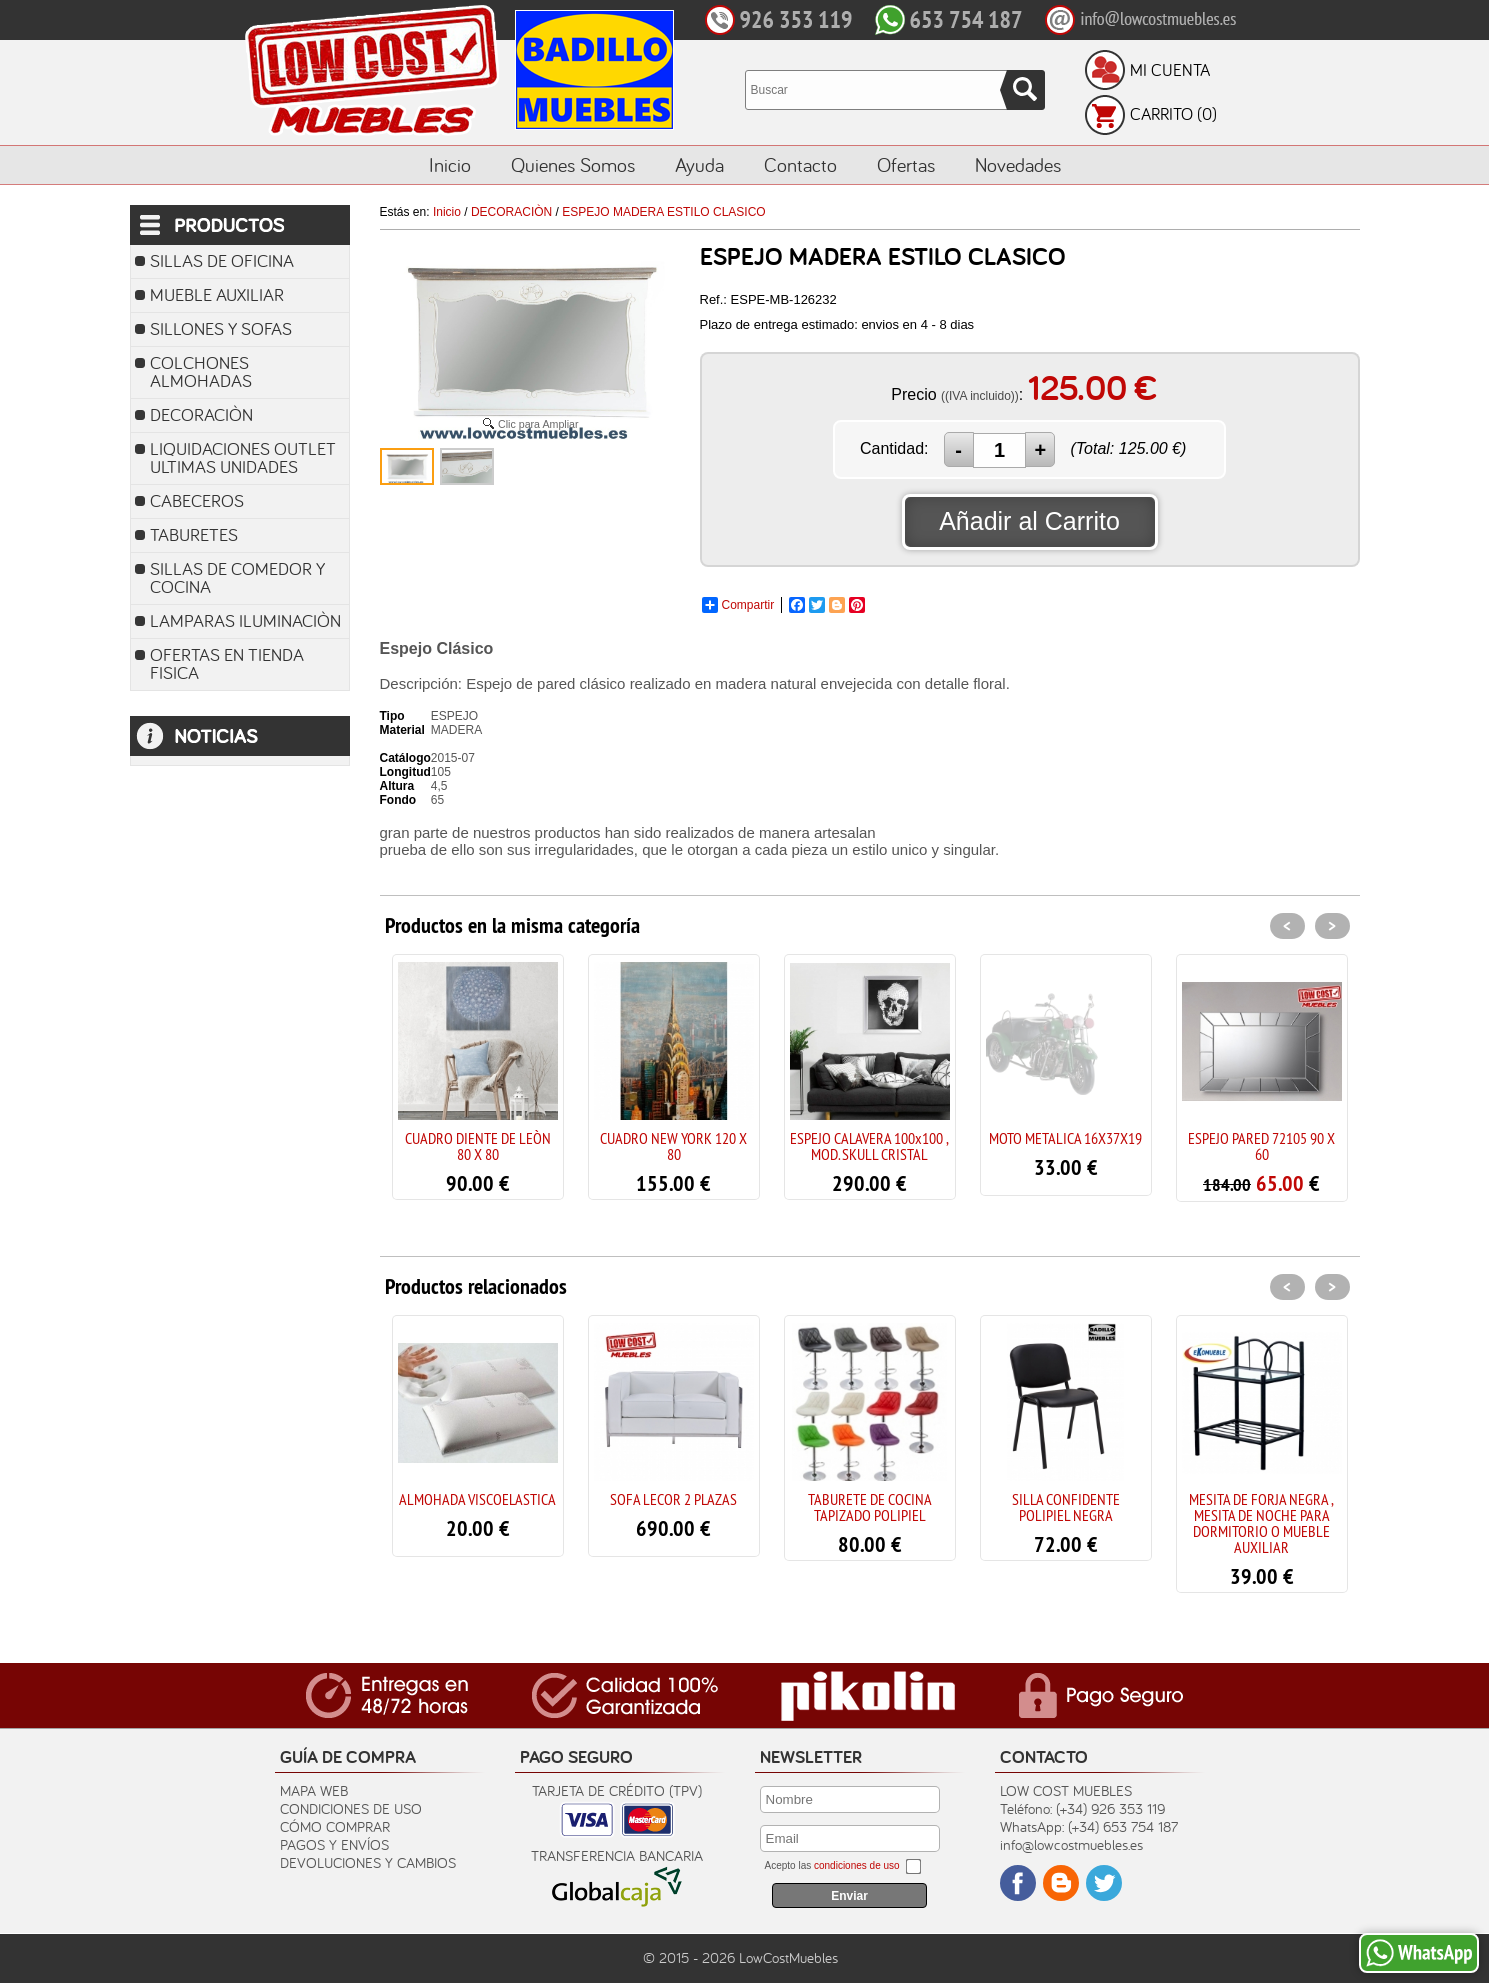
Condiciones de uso (351, 1808)
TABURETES (194, 534)
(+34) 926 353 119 (1110, 1808)
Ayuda (699, 164)
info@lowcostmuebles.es (1071, 1844)
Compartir (738, 605)
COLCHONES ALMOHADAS (201, 371)
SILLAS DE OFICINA (222, 260)
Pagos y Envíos (334, 1844)
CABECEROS (197, 500)
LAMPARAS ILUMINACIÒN (245, 620)
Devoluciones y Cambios (368, 1862)
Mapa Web (314, 1790)
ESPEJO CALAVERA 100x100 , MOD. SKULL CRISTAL (869, 1146)
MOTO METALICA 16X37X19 (1065, 1138)
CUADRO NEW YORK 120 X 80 (673, 1146)
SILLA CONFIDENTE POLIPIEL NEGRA (1066, 1507)
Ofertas (906, 164)
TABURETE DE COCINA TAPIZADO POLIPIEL (870, 1507)
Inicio (450, 164)
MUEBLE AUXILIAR (217, 294)
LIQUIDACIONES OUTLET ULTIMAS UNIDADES (243, 457)
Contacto (800, 164)
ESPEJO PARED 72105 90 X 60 (1261, 1146)
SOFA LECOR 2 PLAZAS (673, 1499)
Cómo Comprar (335, 1826)
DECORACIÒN (201, 414)
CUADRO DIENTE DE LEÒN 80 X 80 (478, 1146)
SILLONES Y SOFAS (221, 328)
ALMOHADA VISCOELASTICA (477, 1499)
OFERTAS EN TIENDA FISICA (227, 663)
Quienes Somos (573, 164)
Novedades (1018, 164)
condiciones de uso (857, 1865)
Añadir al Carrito (1029, 521)
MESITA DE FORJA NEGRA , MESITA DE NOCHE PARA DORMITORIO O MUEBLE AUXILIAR (1261, 1523)
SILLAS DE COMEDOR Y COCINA (237, 577)
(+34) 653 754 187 (1123, 1826)
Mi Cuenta (1170, 70)
